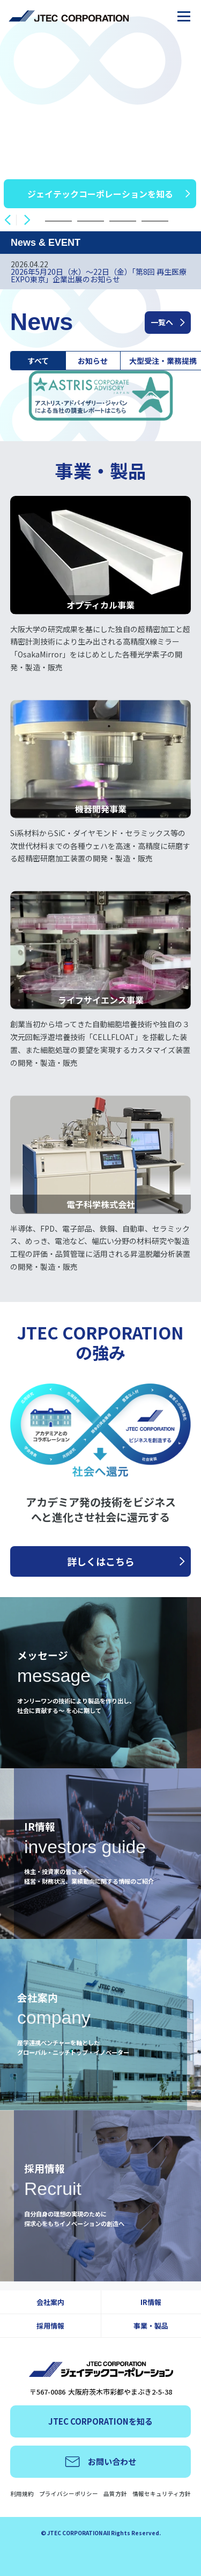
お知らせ (93, 360)
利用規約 (22, 2494)
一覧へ (162, 322)
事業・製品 (150, 2325)
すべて (38, 360)
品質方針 (115, 2494)
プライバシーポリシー (68, 2494)
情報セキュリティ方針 (161, 2494)
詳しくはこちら (101, 1561)
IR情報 (150, 2302)
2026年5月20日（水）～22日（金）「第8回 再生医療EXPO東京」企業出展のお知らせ (99, 275)
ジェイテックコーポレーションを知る (100, 193)
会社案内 (50, 2302)
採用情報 (50, 2325)
